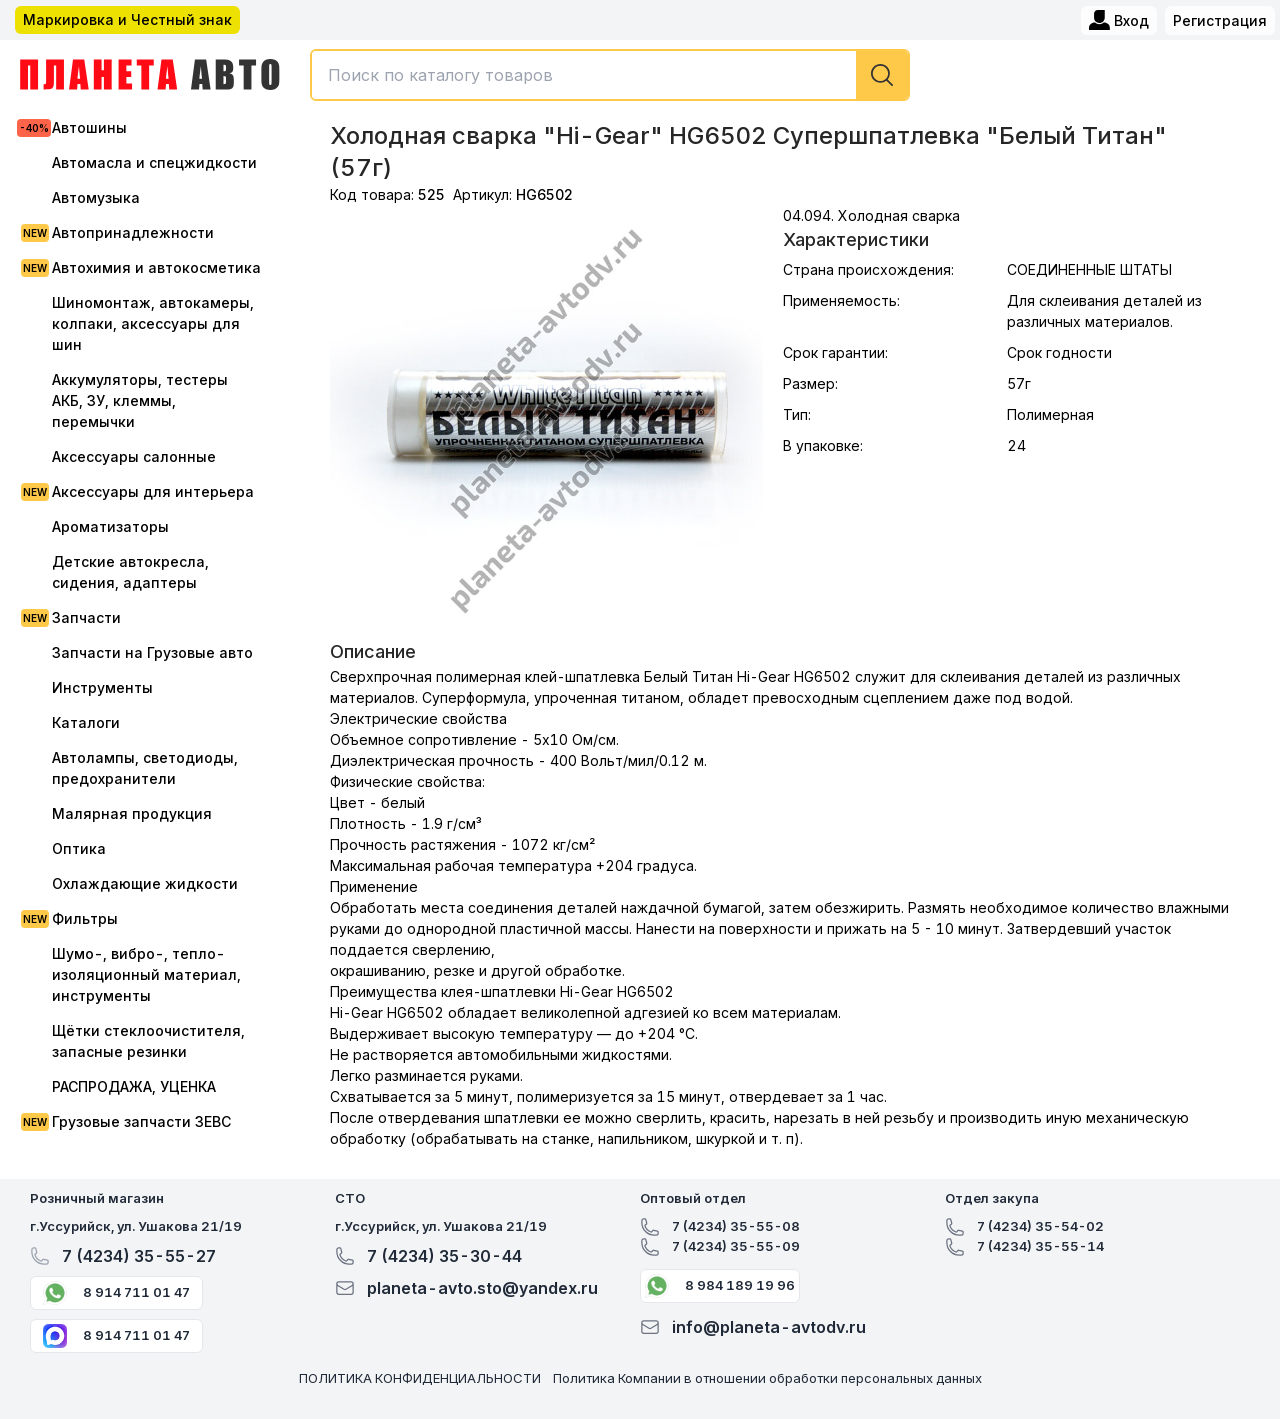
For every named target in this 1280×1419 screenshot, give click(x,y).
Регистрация (1220, 20)
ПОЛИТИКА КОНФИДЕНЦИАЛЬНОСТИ (420, 1378)
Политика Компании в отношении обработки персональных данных (767, 1378)
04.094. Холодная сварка (871, 215)
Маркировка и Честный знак (127, 19)
